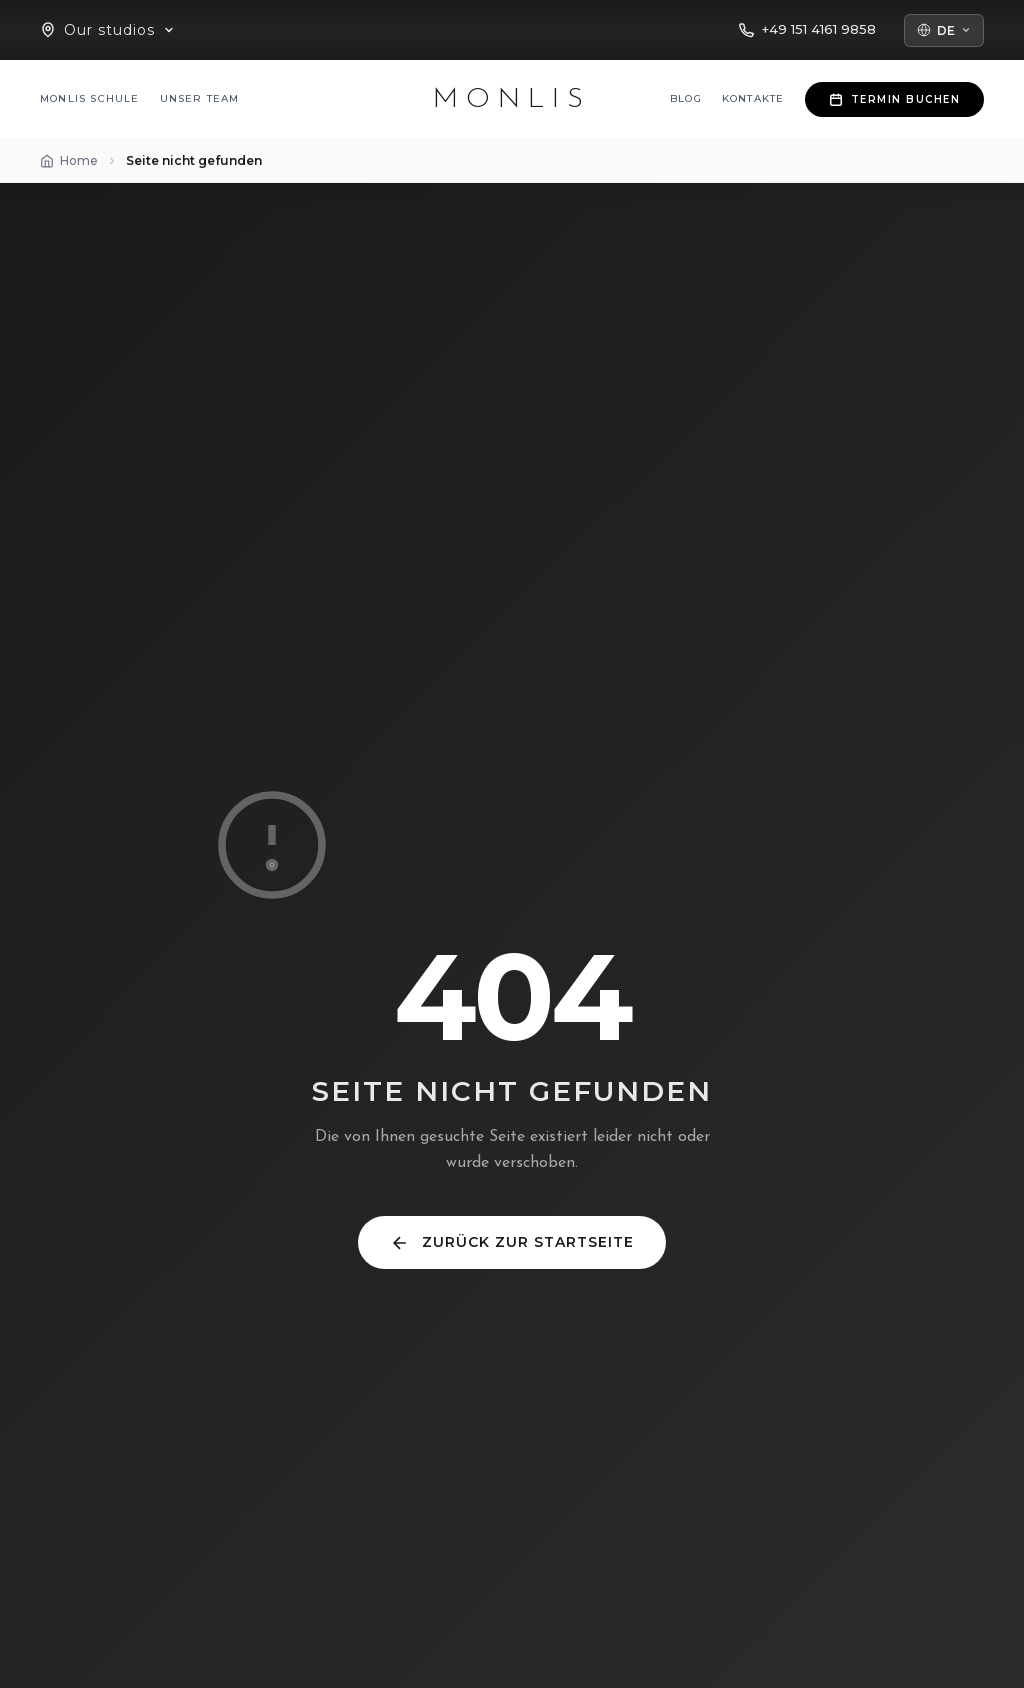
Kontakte (753, 98)
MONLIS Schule (90, 98)
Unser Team (200, 98)
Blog (686, 98)
